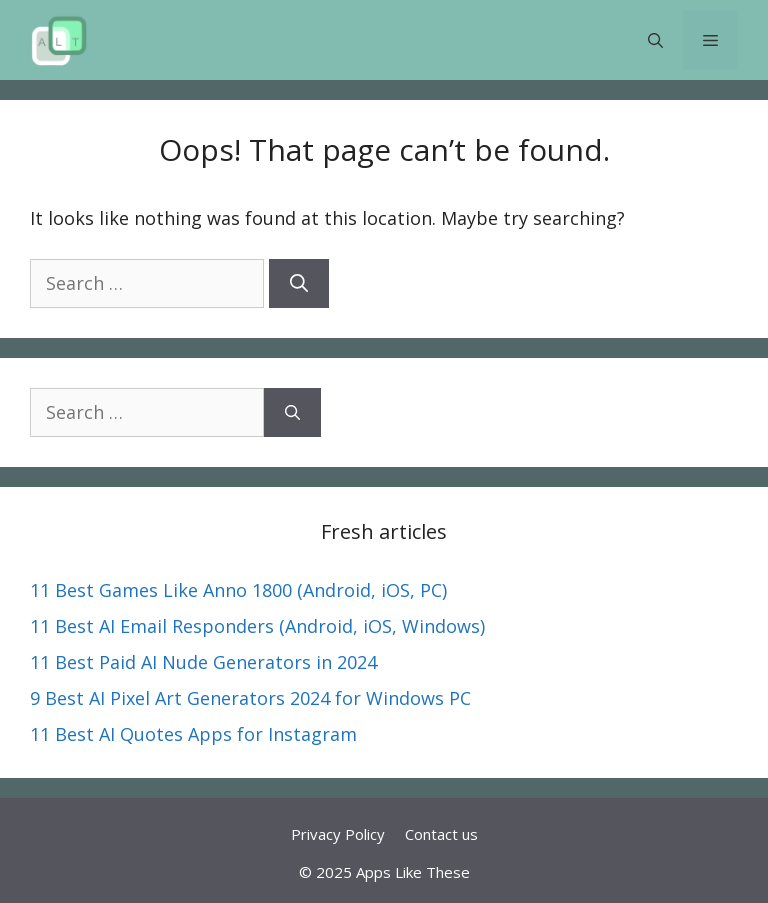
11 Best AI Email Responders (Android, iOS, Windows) (257, 626)
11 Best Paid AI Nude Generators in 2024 (203, 662)
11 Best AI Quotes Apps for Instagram (193, 734)
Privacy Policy (338, 834)
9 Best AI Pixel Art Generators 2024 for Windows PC (250, 698)
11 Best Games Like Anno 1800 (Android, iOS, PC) (238, 590)
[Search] (299, 283)
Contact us (441, 834)
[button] (655, 40)
